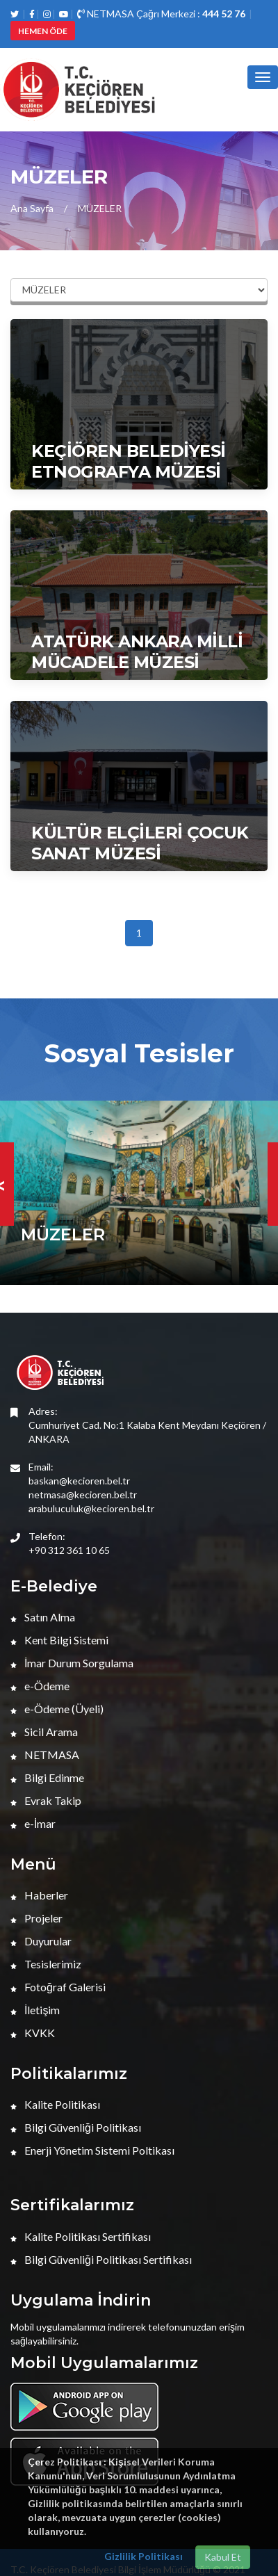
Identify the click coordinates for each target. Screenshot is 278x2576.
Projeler (36, 1918)
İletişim (35, 2009)
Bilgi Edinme (47, 1777)
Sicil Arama (44, 1731)
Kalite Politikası (55, 2104)
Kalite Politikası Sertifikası (80, 2236)
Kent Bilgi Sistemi (59, 1639)
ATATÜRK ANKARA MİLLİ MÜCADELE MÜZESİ (137, 651)
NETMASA (44, 1754)
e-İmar (33, 1823)
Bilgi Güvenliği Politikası (75, 2127)
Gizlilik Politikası (143, 2556)
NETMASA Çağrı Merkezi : (161, 13)
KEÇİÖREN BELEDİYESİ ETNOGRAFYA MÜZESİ (128, 461)
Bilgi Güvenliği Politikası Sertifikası (101, 2259)
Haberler (39, 1895)
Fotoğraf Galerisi (58, 1986)
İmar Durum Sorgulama (71, 1662)
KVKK (32, 2032)
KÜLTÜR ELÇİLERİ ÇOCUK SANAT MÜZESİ (140, 843)
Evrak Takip (45, 1800)
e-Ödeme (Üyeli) (57, 1708)
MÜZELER (100, 208)
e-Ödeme (40, 1685)
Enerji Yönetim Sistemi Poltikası (92, 2150)
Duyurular (41, 1940)
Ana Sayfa (32, 208)
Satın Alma (42, 1616)
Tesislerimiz (45, 1963)
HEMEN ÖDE (42, 31)
